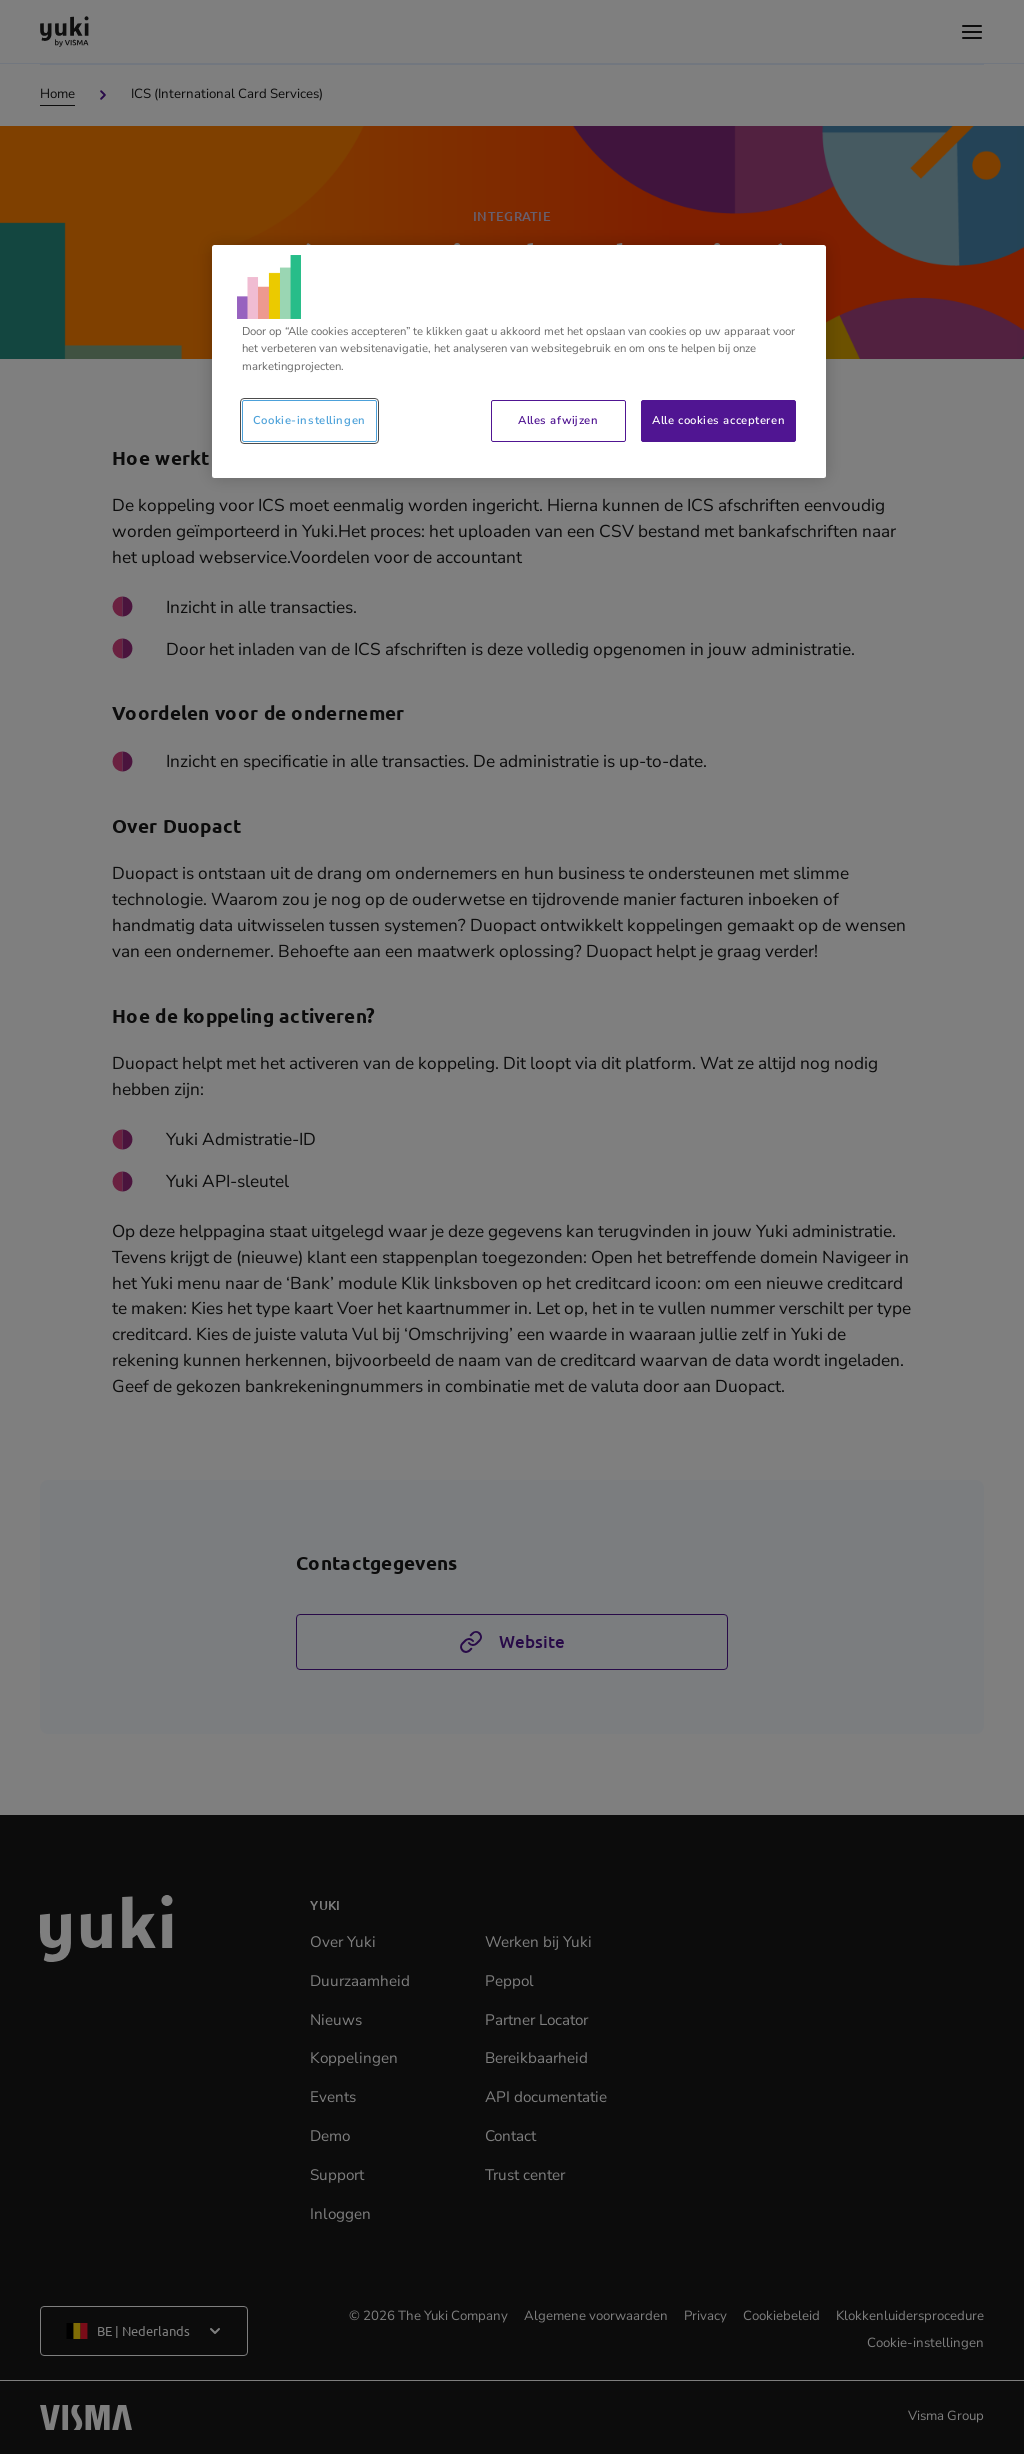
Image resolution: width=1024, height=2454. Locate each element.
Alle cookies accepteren (718, 420)
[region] (519, 361)
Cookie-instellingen (309, 420)
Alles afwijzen (558, 420)
